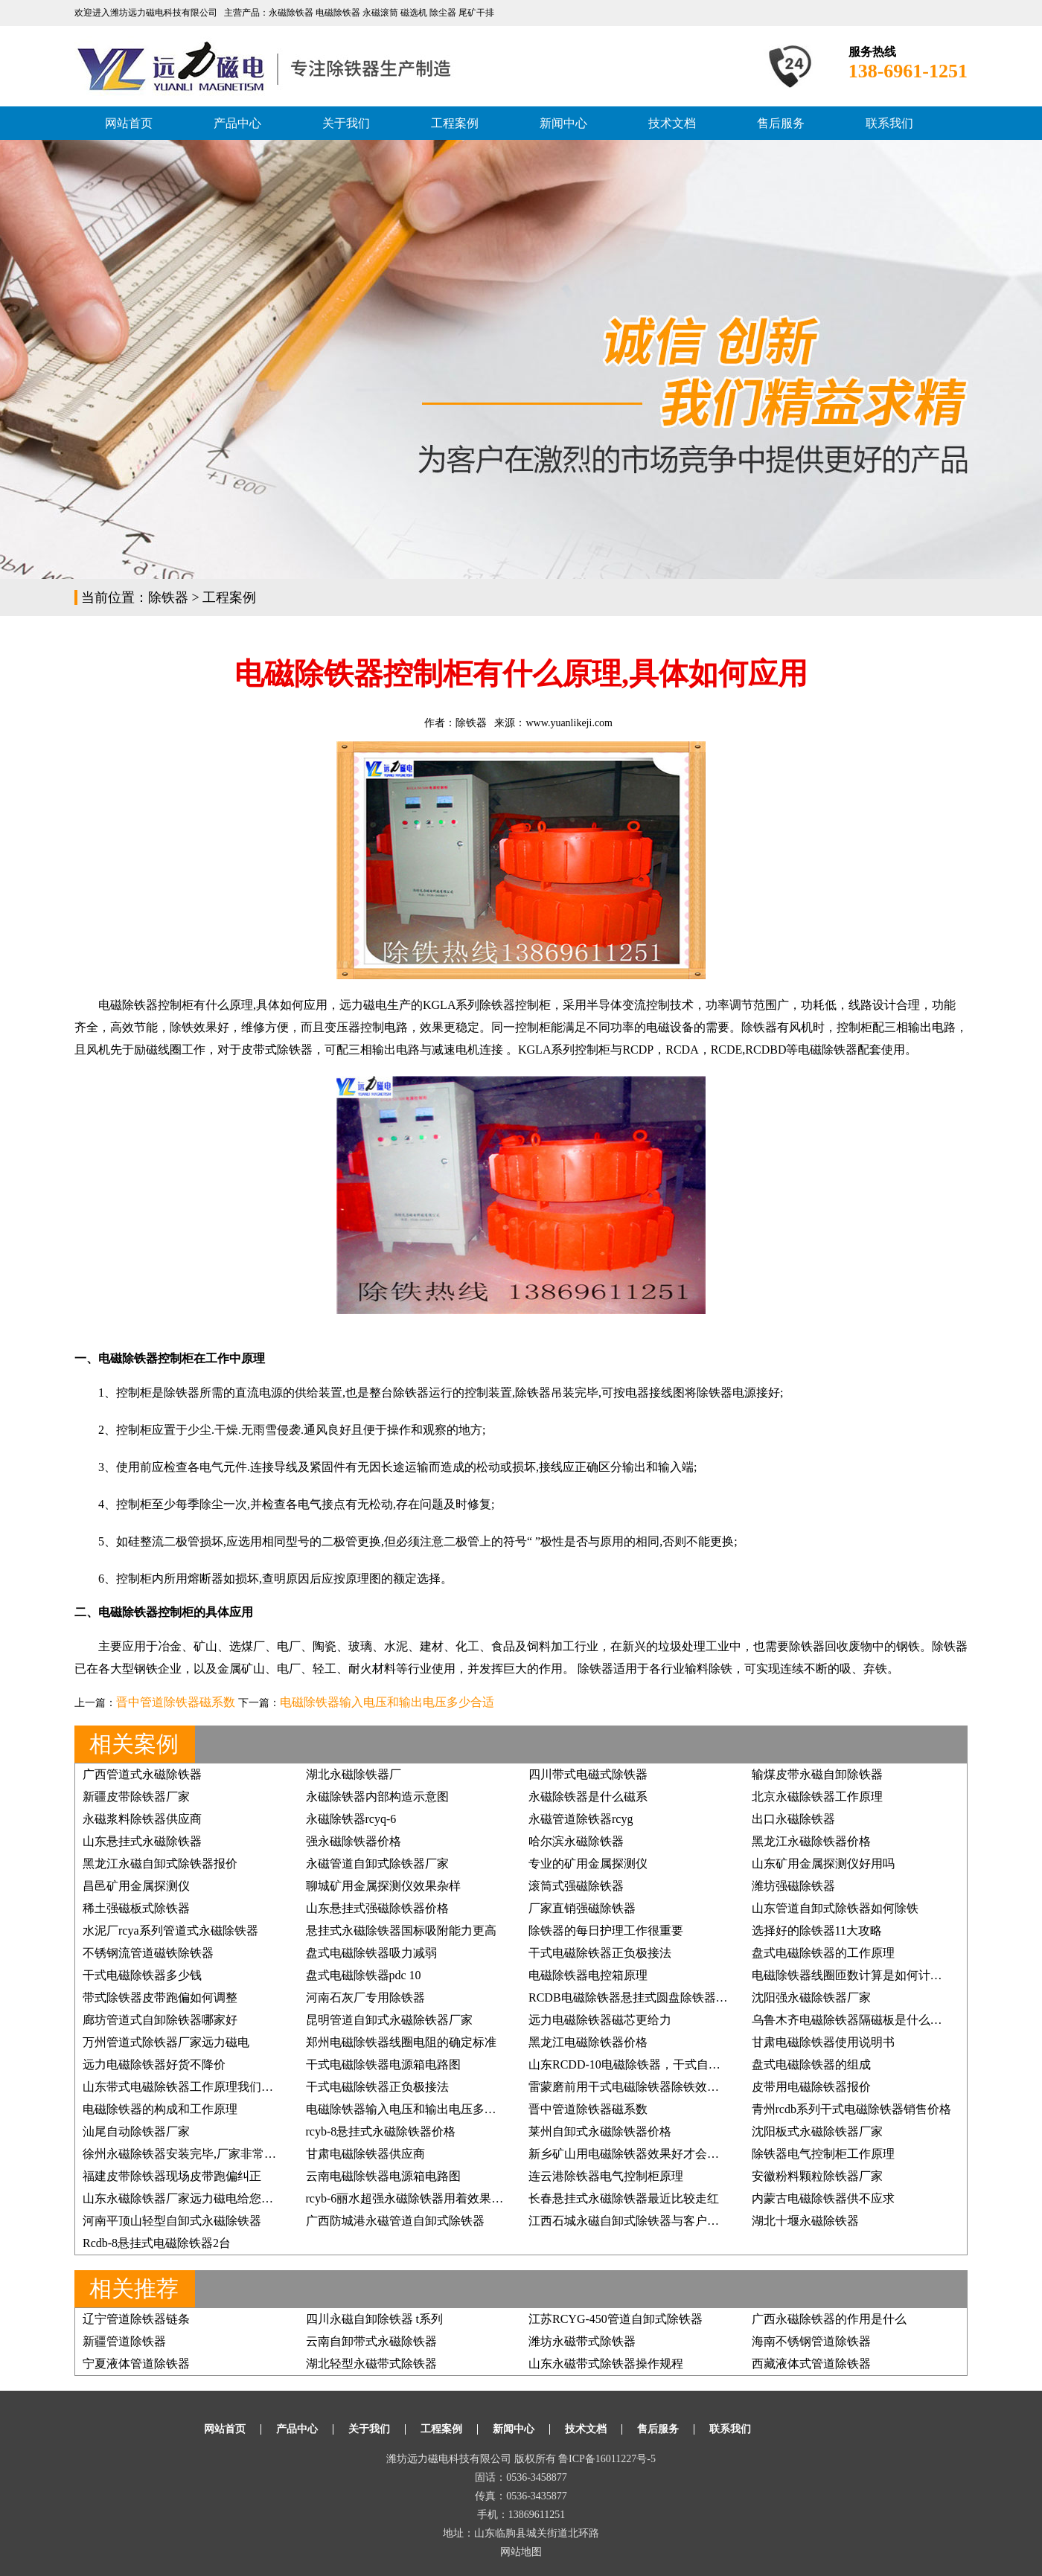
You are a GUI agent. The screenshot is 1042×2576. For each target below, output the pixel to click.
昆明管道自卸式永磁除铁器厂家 (389, 2019)
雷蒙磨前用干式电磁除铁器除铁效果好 (629, 2086)
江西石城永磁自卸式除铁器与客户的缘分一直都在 (659, 2220)
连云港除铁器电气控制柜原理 (605, 2176)
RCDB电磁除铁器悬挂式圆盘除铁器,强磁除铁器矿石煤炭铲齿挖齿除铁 (713, 1997)
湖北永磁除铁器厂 (353, 1774)
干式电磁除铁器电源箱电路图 (383, 2064)
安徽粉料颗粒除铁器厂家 (817, 2176)
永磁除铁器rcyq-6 (351, 1819)
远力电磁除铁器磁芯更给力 (599, 2019)
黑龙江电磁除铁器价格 (588, 2042)
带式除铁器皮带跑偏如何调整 (160, 1997)
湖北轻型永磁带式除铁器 (371, 2363)
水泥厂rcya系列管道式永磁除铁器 (170, 1930)
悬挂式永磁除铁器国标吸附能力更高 (401, 1930)
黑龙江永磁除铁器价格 (811, 1841)
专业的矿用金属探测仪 (588, 1863)
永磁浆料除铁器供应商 (142, 1819)
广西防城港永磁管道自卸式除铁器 (395, 2220)
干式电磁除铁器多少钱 (142, 1975)
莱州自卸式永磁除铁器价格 (599, 2131)
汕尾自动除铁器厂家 (136, 2131)
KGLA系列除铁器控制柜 (487, 1005)
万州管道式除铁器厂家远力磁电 (166, 2042)
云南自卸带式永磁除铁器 (371, 2341)
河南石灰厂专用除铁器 (365, 1997)
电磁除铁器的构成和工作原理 (160, 2109)
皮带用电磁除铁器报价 (811, 2086)
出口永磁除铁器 (793, 1819)
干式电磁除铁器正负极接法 (599, 1953)
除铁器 (168, 597)
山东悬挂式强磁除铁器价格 (377, 1908)
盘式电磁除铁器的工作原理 (823, 1953)
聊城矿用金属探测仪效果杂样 (383, 1886)
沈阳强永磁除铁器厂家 (811, 1997)
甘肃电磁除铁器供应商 (365, 2153)
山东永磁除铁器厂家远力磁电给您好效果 (190, 2198)
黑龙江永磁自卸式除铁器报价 (160, 1863)
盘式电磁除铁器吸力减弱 (371, 1953)
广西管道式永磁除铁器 (142, 1774)
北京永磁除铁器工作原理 (817, 1796)
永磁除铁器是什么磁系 (588, 1796)
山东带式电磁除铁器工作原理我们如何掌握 (196, 2086)
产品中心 (237, 123)
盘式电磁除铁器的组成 (811, 2064)
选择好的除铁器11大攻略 (817, 1930)
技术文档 (672, 123)
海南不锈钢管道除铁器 (811, 2341)
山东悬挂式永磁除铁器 (142, 1841)
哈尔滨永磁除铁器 (576, 1841)
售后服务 (781, 123)
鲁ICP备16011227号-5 (607, 2458)
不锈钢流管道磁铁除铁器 (148, 1953)
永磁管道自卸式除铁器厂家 (377, 1863)
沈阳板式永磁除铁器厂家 (817, 2131)
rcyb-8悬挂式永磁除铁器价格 (381, 2131)
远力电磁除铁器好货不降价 (154, 2064)
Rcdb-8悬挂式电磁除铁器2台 (157, 2243)
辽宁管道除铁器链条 (136, 2319)
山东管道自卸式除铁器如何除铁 (835, 1908)
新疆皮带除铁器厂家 (136, 1796)
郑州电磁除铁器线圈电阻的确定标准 (401, 2042)
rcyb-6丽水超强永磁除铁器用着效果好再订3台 (426, 2198)
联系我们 (889, 123)
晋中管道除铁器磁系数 (175, 1702)
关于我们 (346, 123)
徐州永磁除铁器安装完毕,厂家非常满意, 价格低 (206, 2153)
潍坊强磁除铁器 (793, 1886)
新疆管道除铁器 (124, 2341)
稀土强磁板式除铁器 (136, 1908)
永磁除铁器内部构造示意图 (377, 1796)
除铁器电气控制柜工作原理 (823, 2153)
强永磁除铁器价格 (353, 1841)
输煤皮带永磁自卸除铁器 (817, 1774)
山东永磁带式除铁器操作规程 (605, 2363)
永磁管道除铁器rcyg (580, 1819)
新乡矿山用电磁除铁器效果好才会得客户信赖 (647, 2153)
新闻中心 (563, 123)
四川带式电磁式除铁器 (588, 1774)
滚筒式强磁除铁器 (576, 1886)
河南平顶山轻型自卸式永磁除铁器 (172, 2220)
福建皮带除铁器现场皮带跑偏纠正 (172, 2176)
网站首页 (129, 123)
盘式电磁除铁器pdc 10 (363, 1975)
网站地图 (521, 2551)
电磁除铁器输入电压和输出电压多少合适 (387, 1702)
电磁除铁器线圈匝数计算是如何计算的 (853, 1975)
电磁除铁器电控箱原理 (588, 1975)
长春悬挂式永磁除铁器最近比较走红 (623, 2198)
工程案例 (455, 123)
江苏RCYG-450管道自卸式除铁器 (615, 2319)
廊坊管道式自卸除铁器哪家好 (160, 2019)
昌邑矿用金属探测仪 (136, 1886)
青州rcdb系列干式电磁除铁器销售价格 (851, 2109)
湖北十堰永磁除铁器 (805, 2220)
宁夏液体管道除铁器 (136, 2363)
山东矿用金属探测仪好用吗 (823, 1863)
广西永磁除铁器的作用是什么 (829, 2319)
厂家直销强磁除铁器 (582, 1908)
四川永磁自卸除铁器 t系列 (374, 2319)
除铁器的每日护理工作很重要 (605, 1930)
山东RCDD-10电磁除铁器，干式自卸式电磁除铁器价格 (672, 2064)
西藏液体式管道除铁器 (811, 2363)
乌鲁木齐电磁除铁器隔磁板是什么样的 (853, 2019)
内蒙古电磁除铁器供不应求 (823, 2198)
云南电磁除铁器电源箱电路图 (383, 2176)
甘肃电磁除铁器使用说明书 (823, 2042)
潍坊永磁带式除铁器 (582, 2341)
